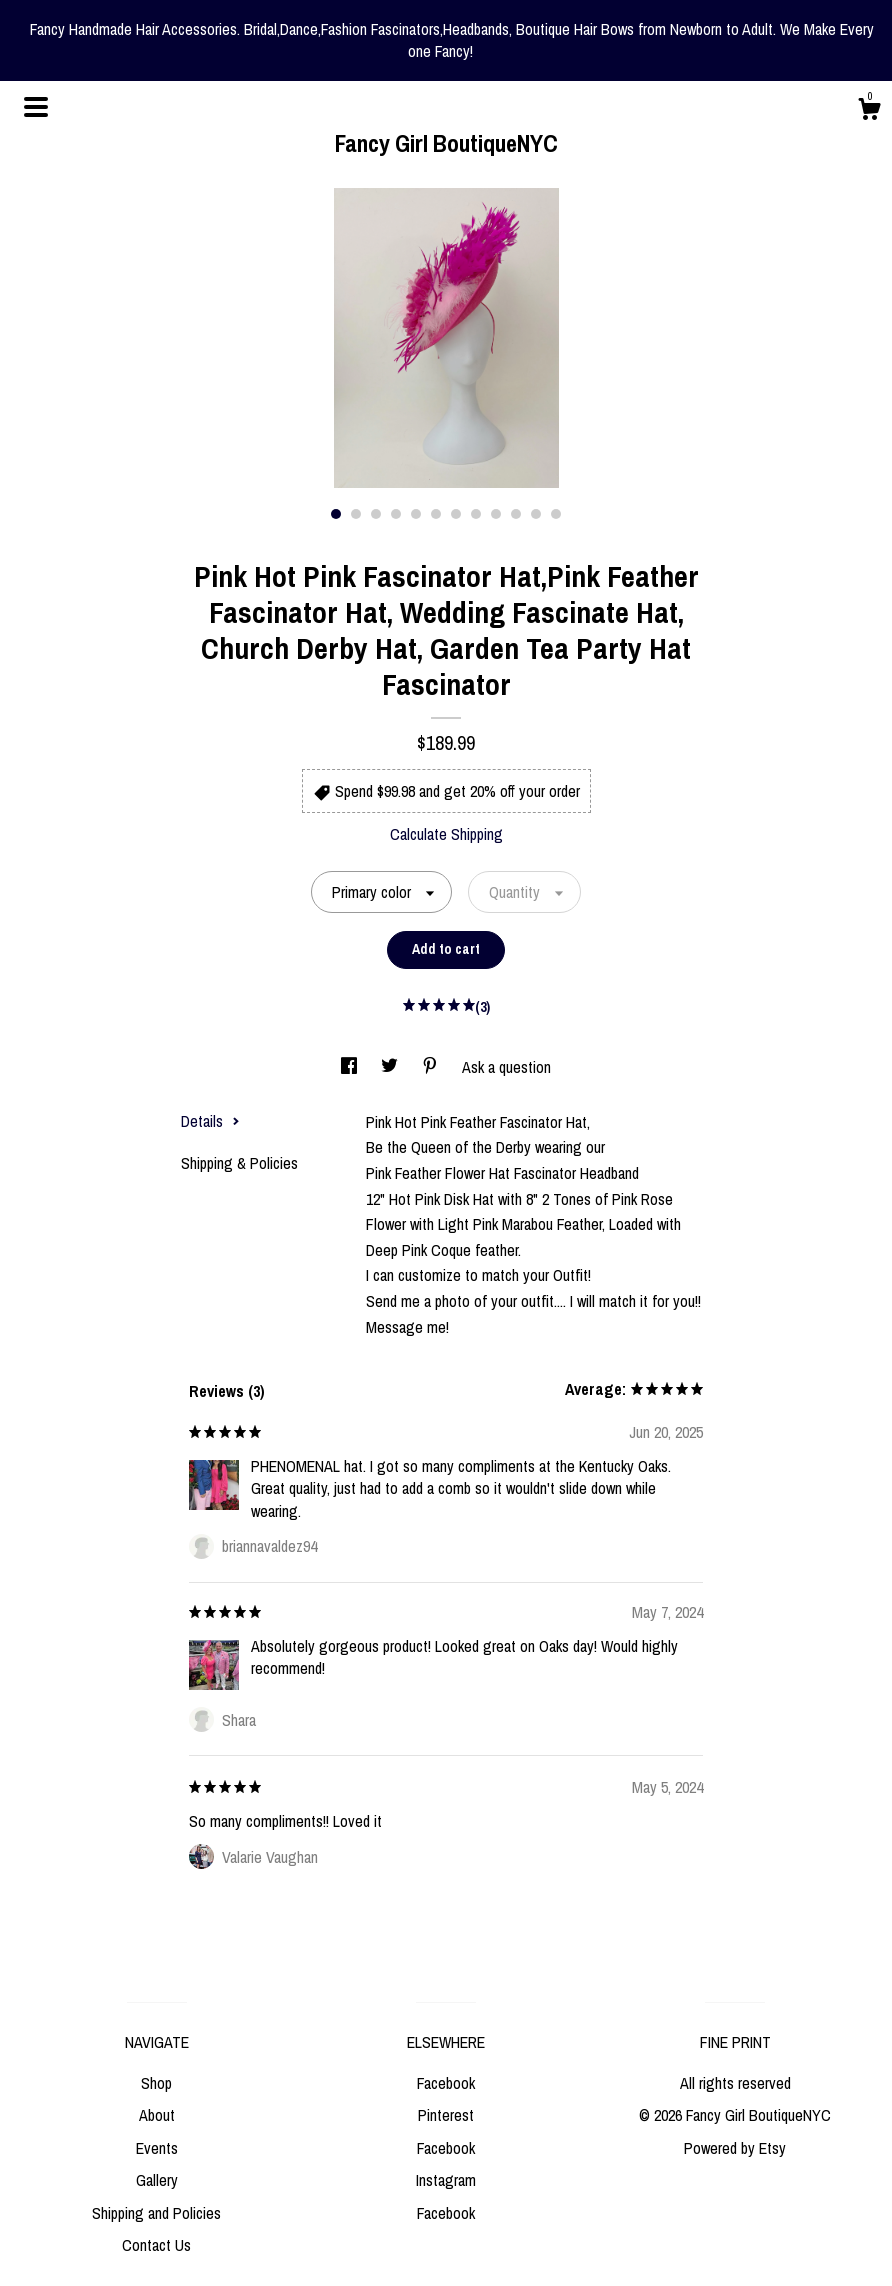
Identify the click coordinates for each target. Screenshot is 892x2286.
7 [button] (456, 514)
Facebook (446, 2083)
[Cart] (869, 112)
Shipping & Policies (239, 1163)
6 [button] (436, 514)
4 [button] (396, 514)
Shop (156, 2083)
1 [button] (336, 514)
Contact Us (156, 2245)
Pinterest (446, 2115)
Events (157, 2148)
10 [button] (516, 514)
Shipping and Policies (156, 2213)
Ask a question (506, 1067)
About (157, 2115)
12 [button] (556, 514)
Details (210, 1121)
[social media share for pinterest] (432, 1067)
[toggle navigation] (36, 107)
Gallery (157, 2180)
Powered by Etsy (735, 2148)
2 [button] (356, 514)
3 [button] (376, 514)
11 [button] (536, 514)
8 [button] (476, 514)
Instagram (446, 2180)
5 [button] (416, 514)
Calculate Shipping (446, 834)
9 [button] (496, 514)
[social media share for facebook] (351, 1067)
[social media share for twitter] (391, 1067)
